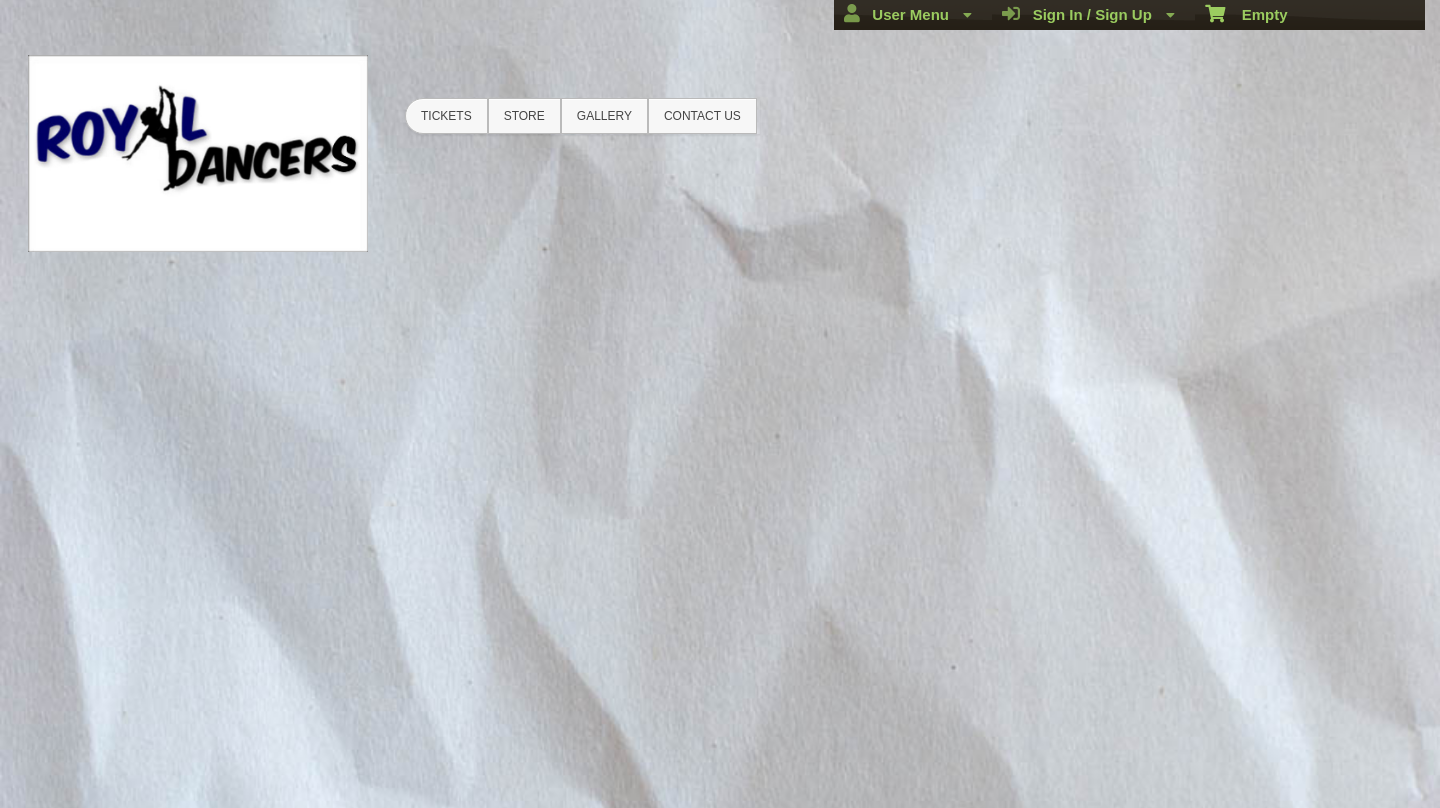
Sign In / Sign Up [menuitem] (1088, 14)
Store (524, 116)
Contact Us (702, 116)
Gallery (604, 116)
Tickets (446, 116)
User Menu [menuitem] (908, 14)
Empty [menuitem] (1246, 13)
